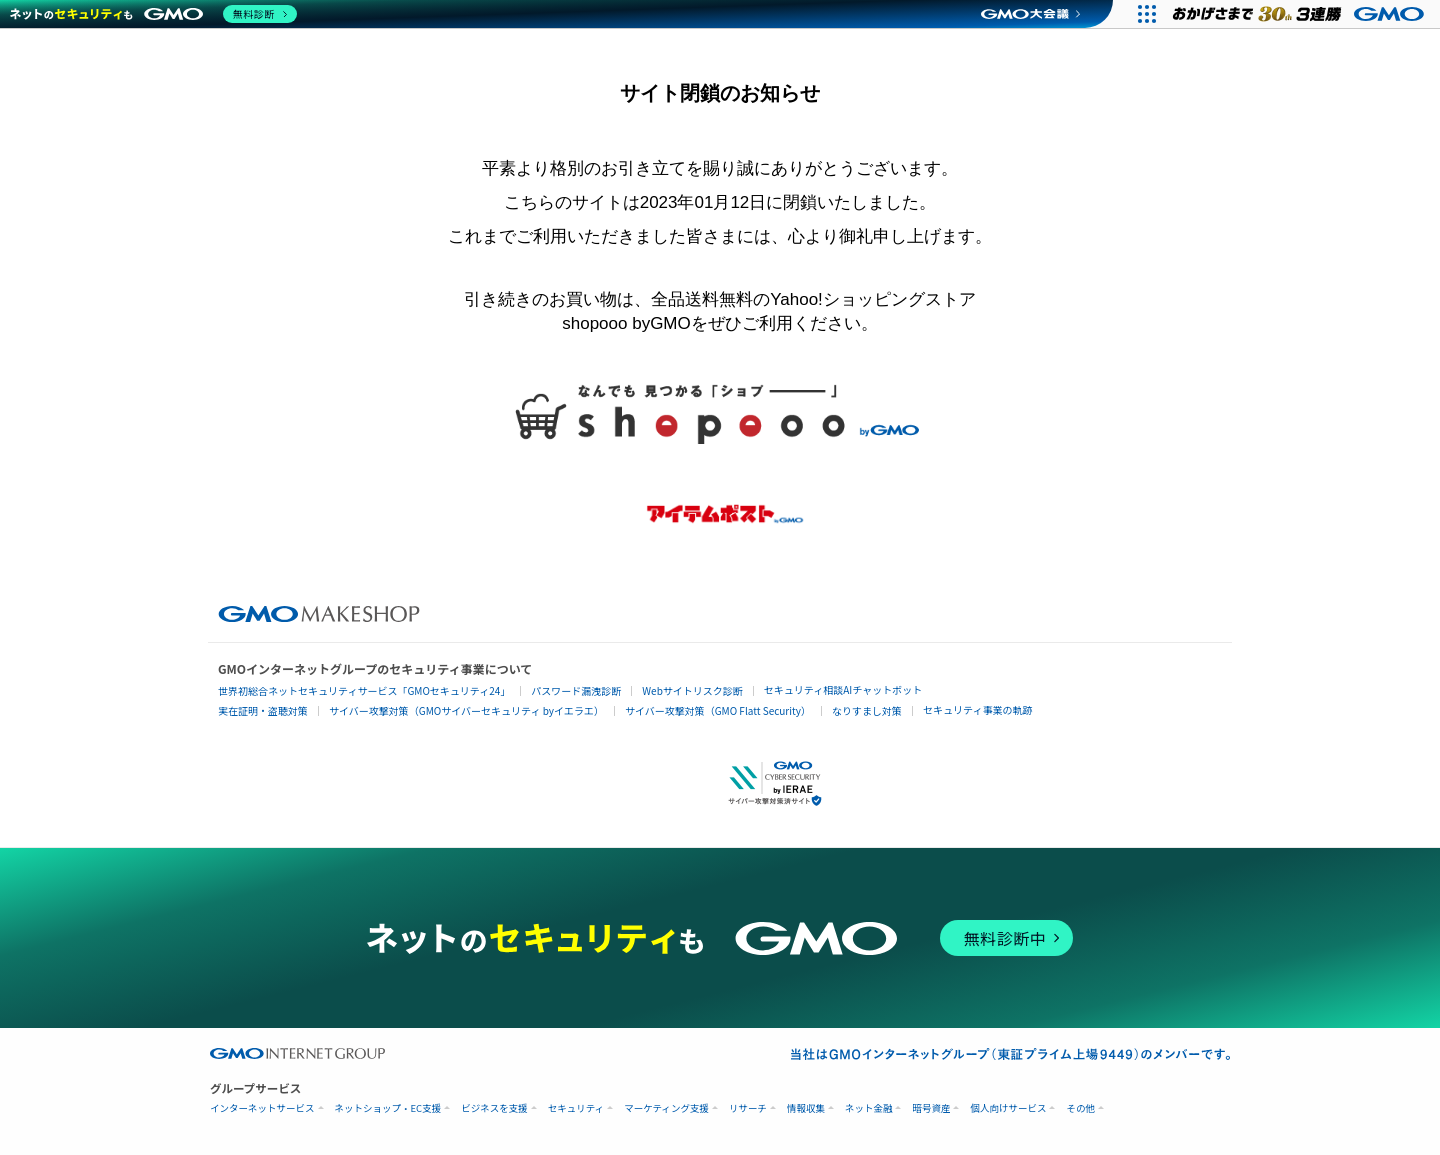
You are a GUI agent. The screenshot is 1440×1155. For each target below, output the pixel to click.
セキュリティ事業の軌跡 (977, 709)
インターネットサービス (262, 1108)
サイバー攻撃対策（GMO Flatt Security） (718, 710)
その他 (1080, 1108)
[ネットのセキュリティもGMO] (153, 14)
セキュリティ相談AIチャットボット (843, 689)
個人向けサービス (1008, 1108)
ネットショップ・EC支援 (388, 1108)
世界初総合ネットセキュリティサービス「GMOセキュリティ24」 (364, 690)
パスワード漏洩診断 (576, 690)
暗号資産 (931, 1108)
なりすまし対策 (867, 710)
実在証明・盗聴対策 (263, 710)
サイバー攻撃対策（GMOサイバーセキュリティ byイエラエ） (466, 710)
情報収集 (806, 1108)
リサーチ (748, 1108)
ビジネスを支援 (494, 1108)
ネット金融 (869, 1108)
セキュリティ (576, 1108)
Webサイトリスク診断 (692, 690)
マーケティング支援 (666, 1108)
